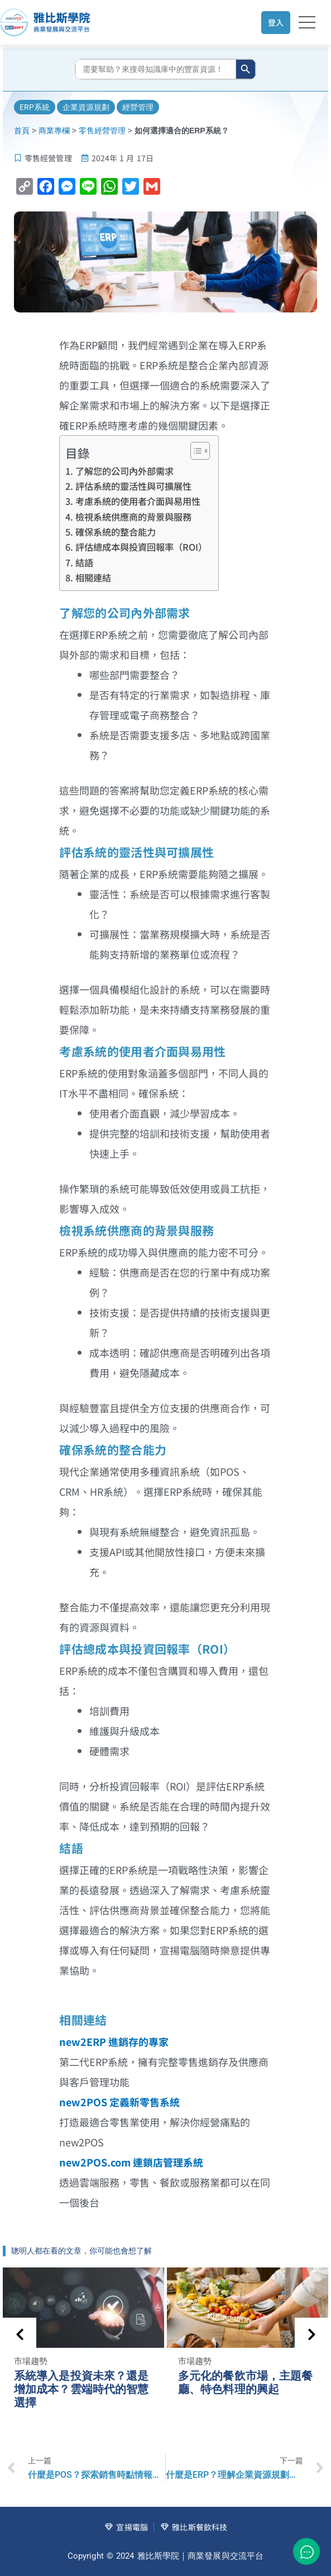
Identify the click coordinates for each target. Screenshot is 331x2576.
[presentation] (19, 2334)
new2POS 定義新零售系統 (119, 2101)
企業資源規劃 (86, 107)
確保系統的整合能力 (115, 531)
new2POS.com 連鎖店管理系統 (131, 2162)
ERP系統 (35, 107)
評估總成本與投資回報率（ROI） (141, 546)
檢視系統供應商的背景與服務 (133, 516)
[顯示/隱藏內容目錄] (194, 450)
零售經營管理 (102, 130)
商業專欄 (54, 130)
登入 (276, 22)
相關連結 (93, 577)
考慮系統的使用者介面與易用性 (137, 501)
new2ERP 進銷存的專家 (114, 2041)
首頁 (22, 130)
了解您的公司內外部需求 (124, 471)
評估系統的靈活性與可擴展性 (133, 486)
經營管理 (137, 107)
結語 (84, 562)
